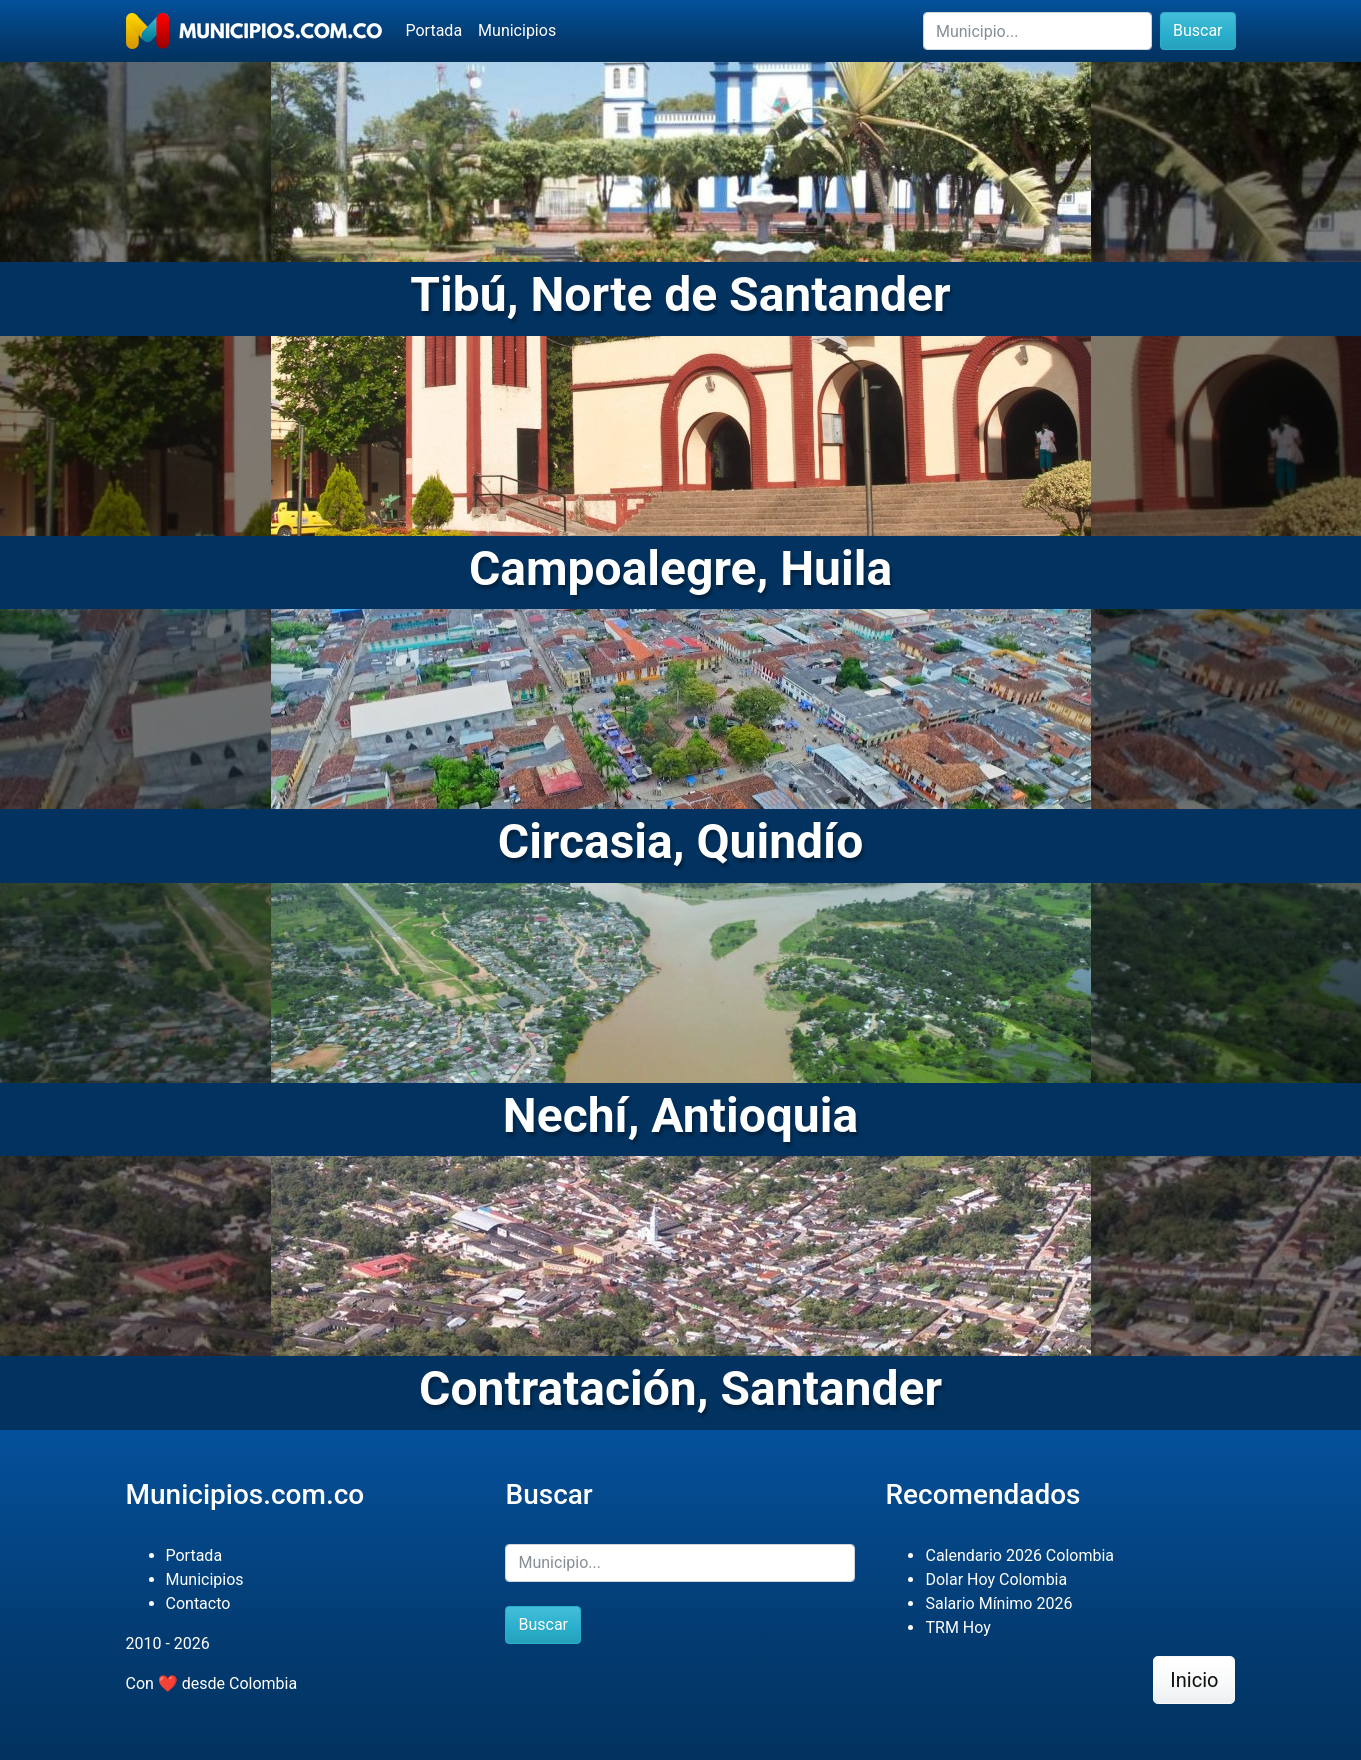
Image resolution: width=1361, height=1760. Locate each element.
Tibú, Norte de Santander (680, 294)
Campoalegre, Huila (680, 568)
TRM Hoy (957, 1627)
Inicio (1194, 1680)
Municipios (517, 30)
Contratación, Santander (680, 1388)
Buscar (1198, 30)
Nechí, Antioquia (680, 1115)
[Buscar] (1037, 31)
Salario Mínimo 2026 (998, 1603)
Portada (434, 30)
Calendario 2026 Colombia (1019, 1555)
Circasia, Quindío (681, 841)
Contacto (198, 1603)
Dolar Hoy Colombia (996, 1579)
